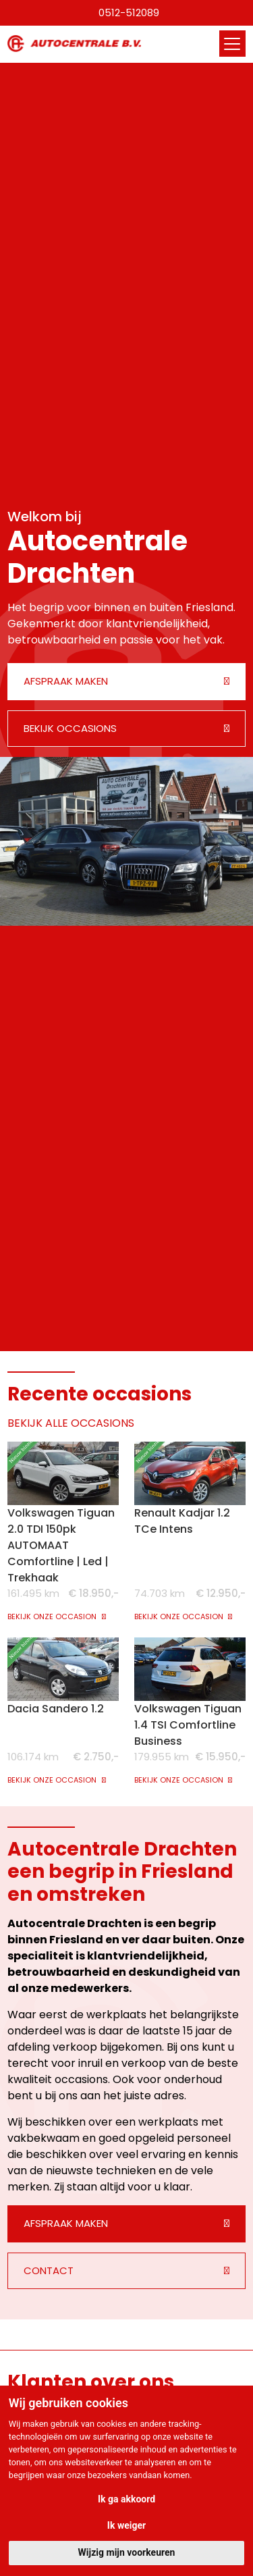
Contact (49, 2270)
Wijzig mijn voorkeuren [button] (126, 2552)
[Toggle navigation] (232, 43)
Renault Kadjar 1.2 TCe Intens (182, 1521)
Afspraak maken (66, 681)
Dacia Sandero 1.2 (55, 1708)
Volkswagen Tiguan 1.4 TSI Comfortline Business (188, 1725)
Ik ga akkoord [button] (126, 2499)
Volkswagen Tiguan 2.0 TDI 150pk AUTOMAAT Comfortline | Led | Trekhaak (61, 1545)
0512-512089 (129, 12)
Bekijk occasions (70, 728)
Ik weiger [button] (126, 2525)
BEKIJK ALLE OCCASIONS (70, 1423)
